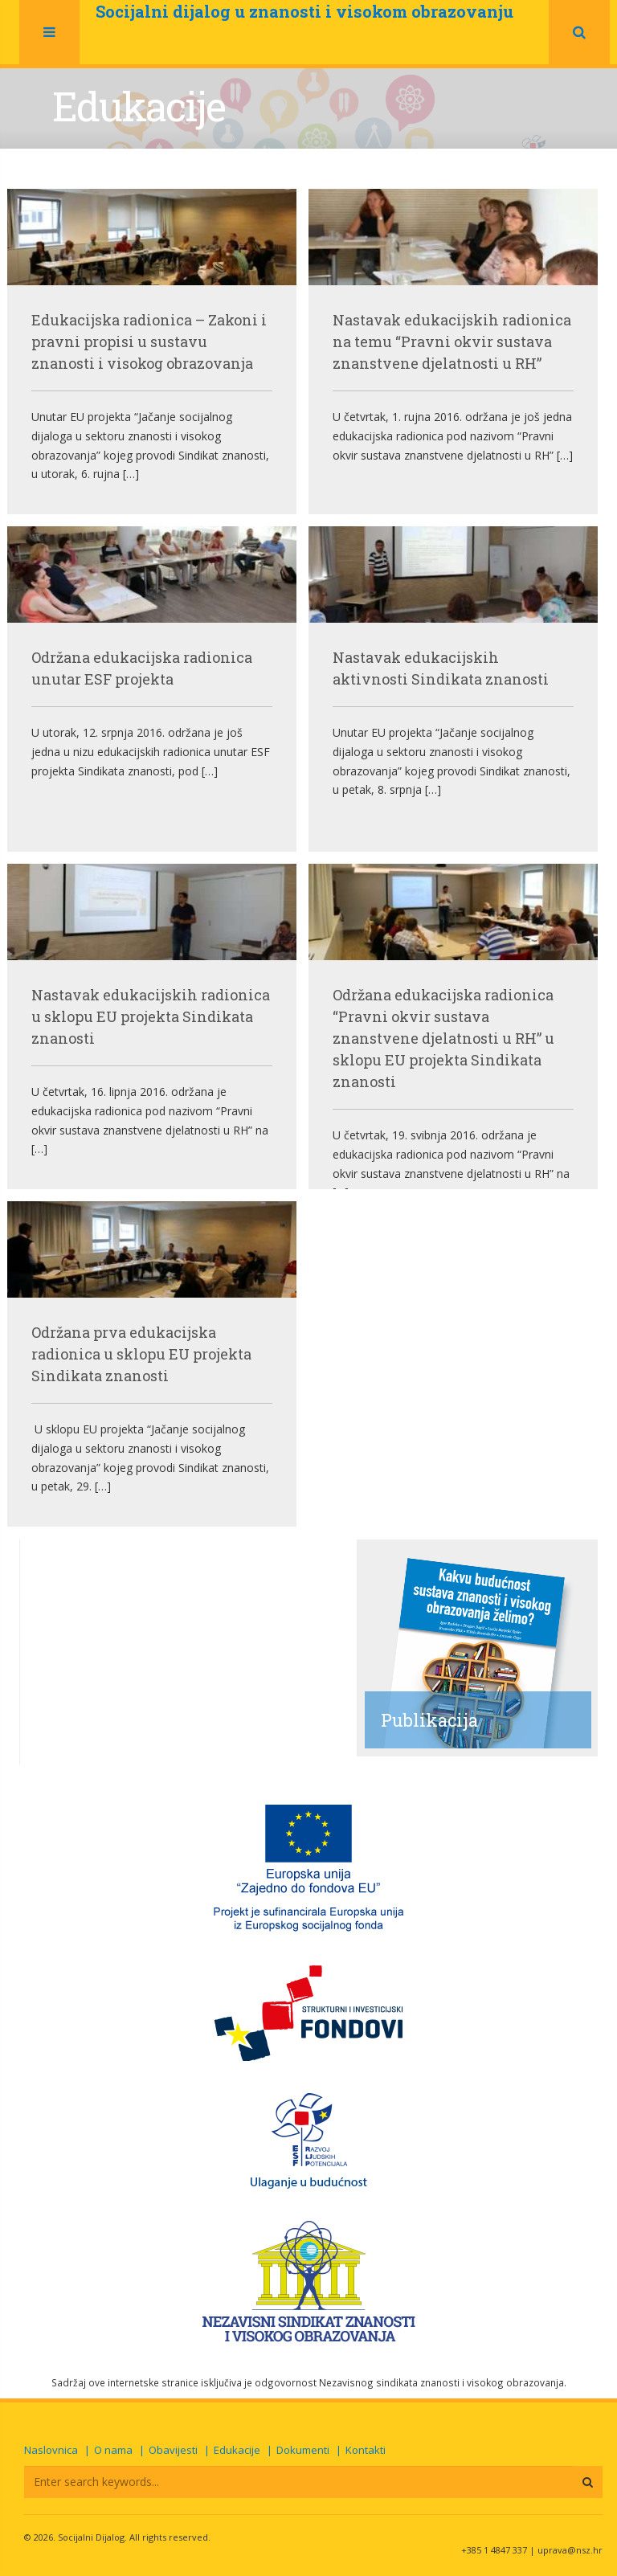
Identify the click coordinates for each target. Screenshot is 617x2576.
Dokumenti (302, 2450)
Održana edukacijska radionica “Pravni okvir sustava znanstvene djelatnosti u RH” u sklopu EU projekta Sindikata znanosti (443, 1038)
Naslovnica (51, 2450)
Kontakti (365, 2450)
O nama (113, 2450)
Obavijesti (173, 2450)
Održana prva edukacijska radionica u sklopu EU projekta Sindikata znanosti (141, 1354)
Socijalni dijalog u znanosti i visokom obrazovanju (304, 11)
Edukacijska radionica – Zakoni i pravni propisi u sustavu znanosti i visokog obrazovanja (149, 341)
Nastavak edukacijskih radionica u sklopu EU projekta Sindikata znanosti (150, 1016)
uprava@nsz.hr (570, 2550)
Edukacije (237, 2450)
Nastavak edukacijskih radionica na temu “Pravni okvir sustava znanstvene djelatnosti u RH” (452, 341)
